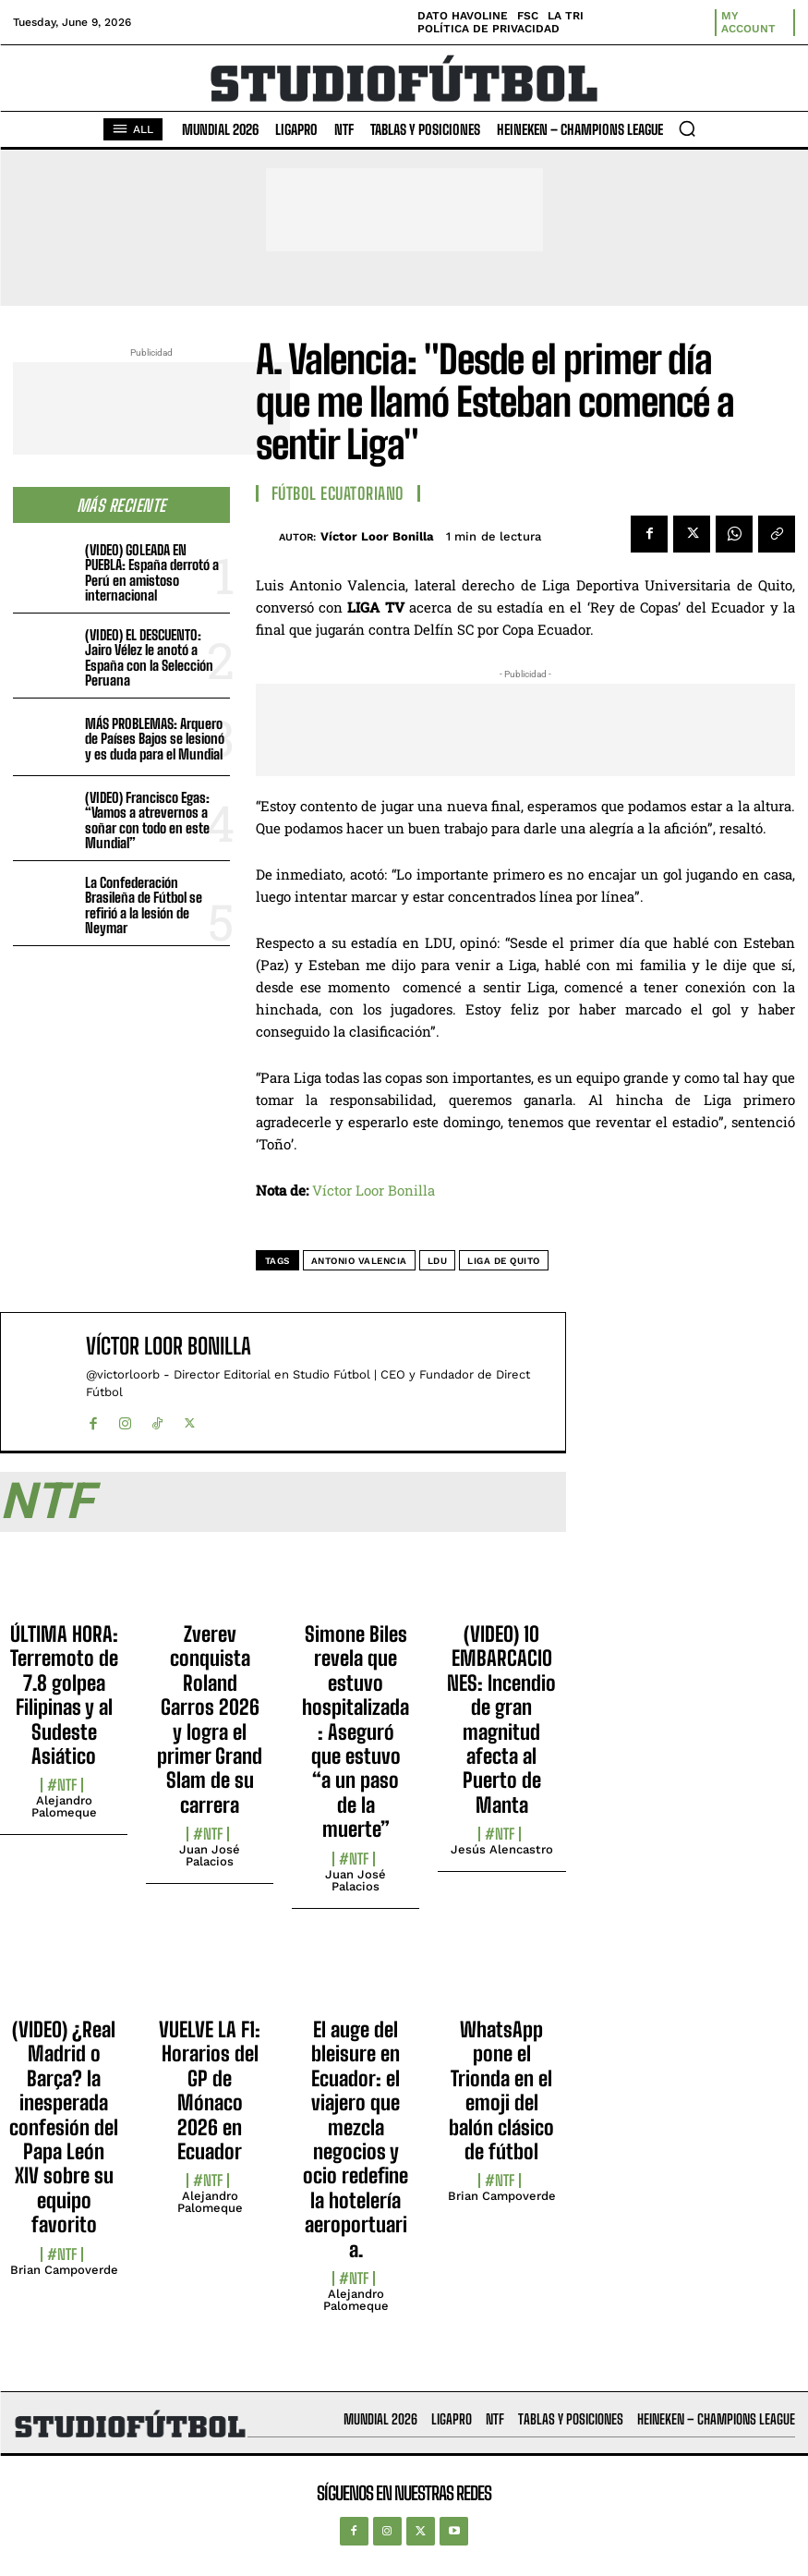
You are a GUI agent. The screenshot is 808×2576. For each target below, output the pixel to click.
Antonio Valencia (359, 1261)
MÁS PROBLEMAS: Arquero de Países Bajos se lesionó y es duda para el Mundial (154, 738)
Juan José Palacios (209, 1855)
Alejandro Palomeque (64, 1806)
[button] (687, 128)
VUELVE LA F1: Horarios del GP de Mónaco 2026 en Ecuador (209, 2090)
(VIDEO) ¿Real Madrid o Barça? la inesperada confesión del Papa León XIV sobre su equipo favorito (63, 2127)
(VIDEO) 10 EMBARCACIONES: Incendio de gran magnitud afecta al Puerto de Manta (501, 1719)
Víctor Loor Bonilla (377, 536)
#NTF (62, 1785)
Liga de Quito (503, 1261)
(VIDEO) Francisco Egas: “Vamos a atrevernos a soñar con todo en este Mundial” (147, 820)
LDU (438, 1261)
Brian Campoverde (64, 2270)
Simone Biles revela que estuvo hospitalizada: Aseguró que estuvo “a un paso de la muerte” (355, 1731)
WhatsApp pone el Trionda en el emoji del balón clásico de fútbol (501, 2090)
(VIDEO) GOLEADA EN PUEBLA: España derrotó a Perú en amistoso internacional (152, 572)
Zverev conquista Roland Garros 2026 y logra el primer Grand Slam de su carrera (209, 1719)
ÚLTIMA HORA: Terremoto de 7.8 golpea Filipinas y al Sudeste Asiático (64, 1695)
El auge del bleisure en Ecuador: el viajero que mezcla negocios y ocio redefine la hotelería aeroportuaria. (355, 2139)
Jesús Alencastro (502, 1849)
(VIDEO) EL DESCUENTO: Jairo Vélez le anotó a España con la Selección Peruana (149, 657)
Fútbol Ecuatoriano (337, 493)
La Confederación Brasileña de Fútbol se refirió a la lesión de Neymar (143, 905)
